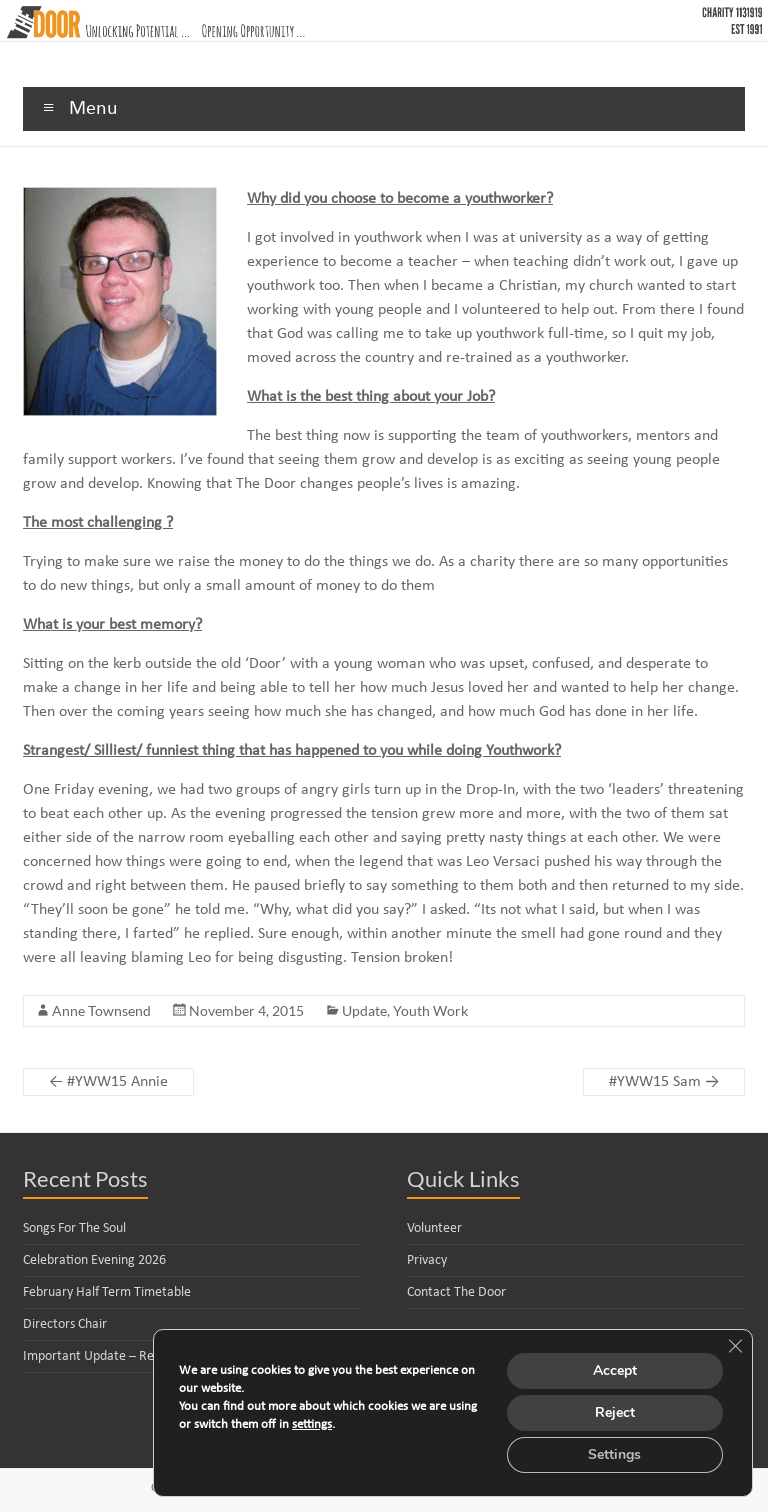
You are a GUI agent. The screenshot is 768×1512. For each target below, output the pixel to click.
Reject (615, 1412)
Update (364, 1010)
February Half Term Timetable (107, 1292)
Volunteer (434, 1228)
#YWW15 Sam (664, 1082)
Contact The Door (456, 1292)
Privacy (427, 1260)
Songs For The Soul (74, 1228)
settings (312, 1424)
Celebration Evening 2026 (94, 1260)
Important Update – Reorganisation (123, 1356)
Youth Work (430, 1010)
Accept (615, 1370)
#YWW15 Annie (108, 1082)
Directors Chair (65, 1324)
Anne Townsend (101, 1010)
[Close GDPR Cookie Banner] (735, 1346)
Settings (614, 1454)
